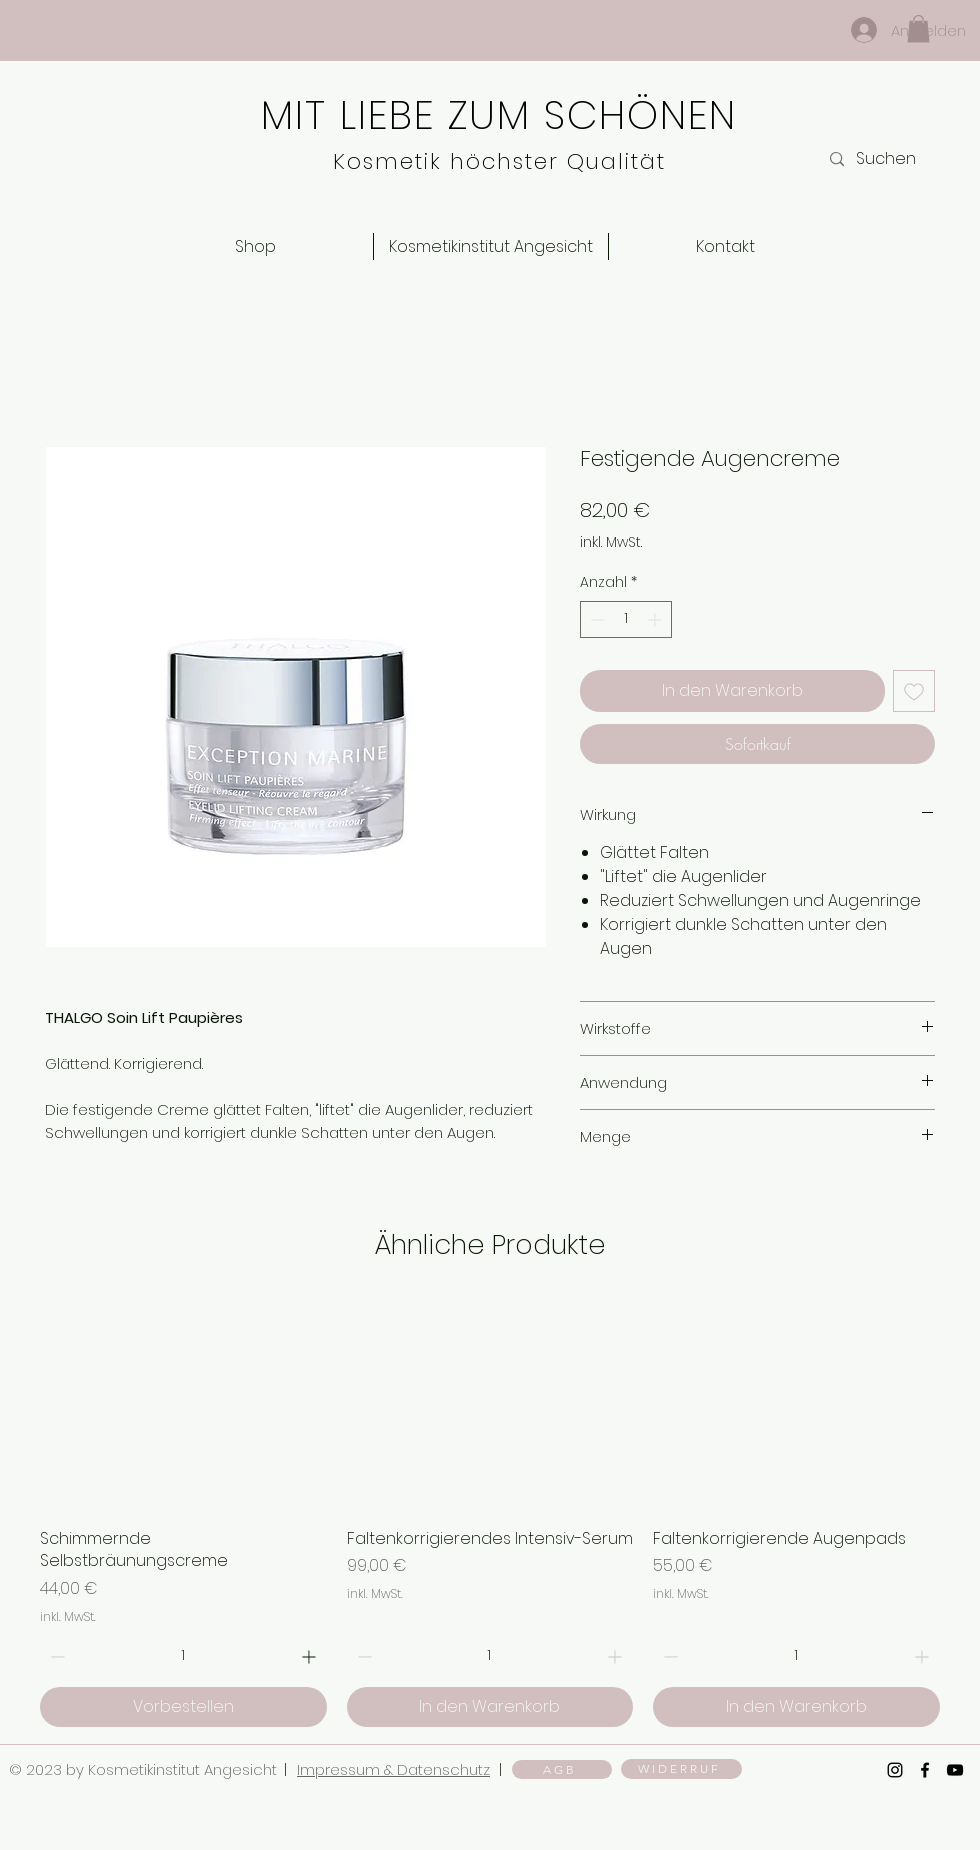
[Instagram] (895, 1770)
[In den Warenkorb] (490, 1707)
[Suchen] (896, 159)
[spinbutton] (626, 619)
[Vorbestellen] (183, 1707)
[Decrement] (595, 619)
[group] (490, 1512)
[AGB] (562, 1769)
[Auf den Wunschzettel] (914, 691)
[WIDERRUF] (681, 1769)
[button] (918, 28)
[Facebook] (925, 1770)
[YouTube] (955, 1770)
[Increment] (656, 619)
